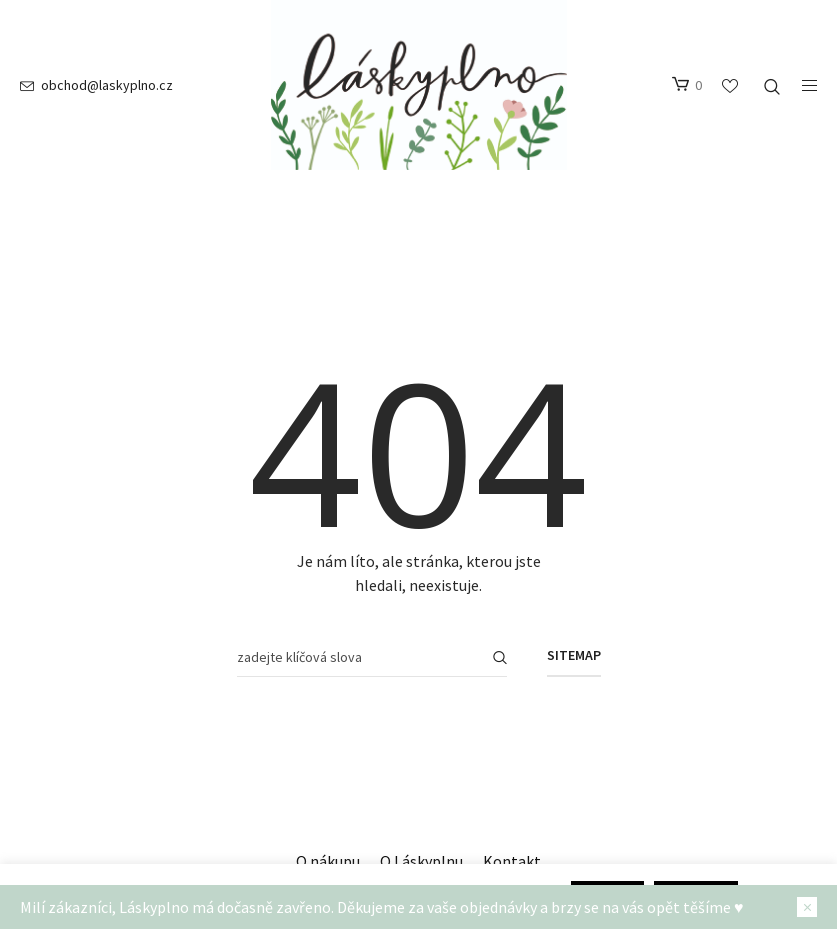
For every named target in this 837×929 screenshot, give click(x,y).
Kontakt (512, 861)
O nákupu (328, 861)
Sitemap (574, 655)
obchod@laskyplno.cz (107, 85)
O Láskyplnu (421, 861)
